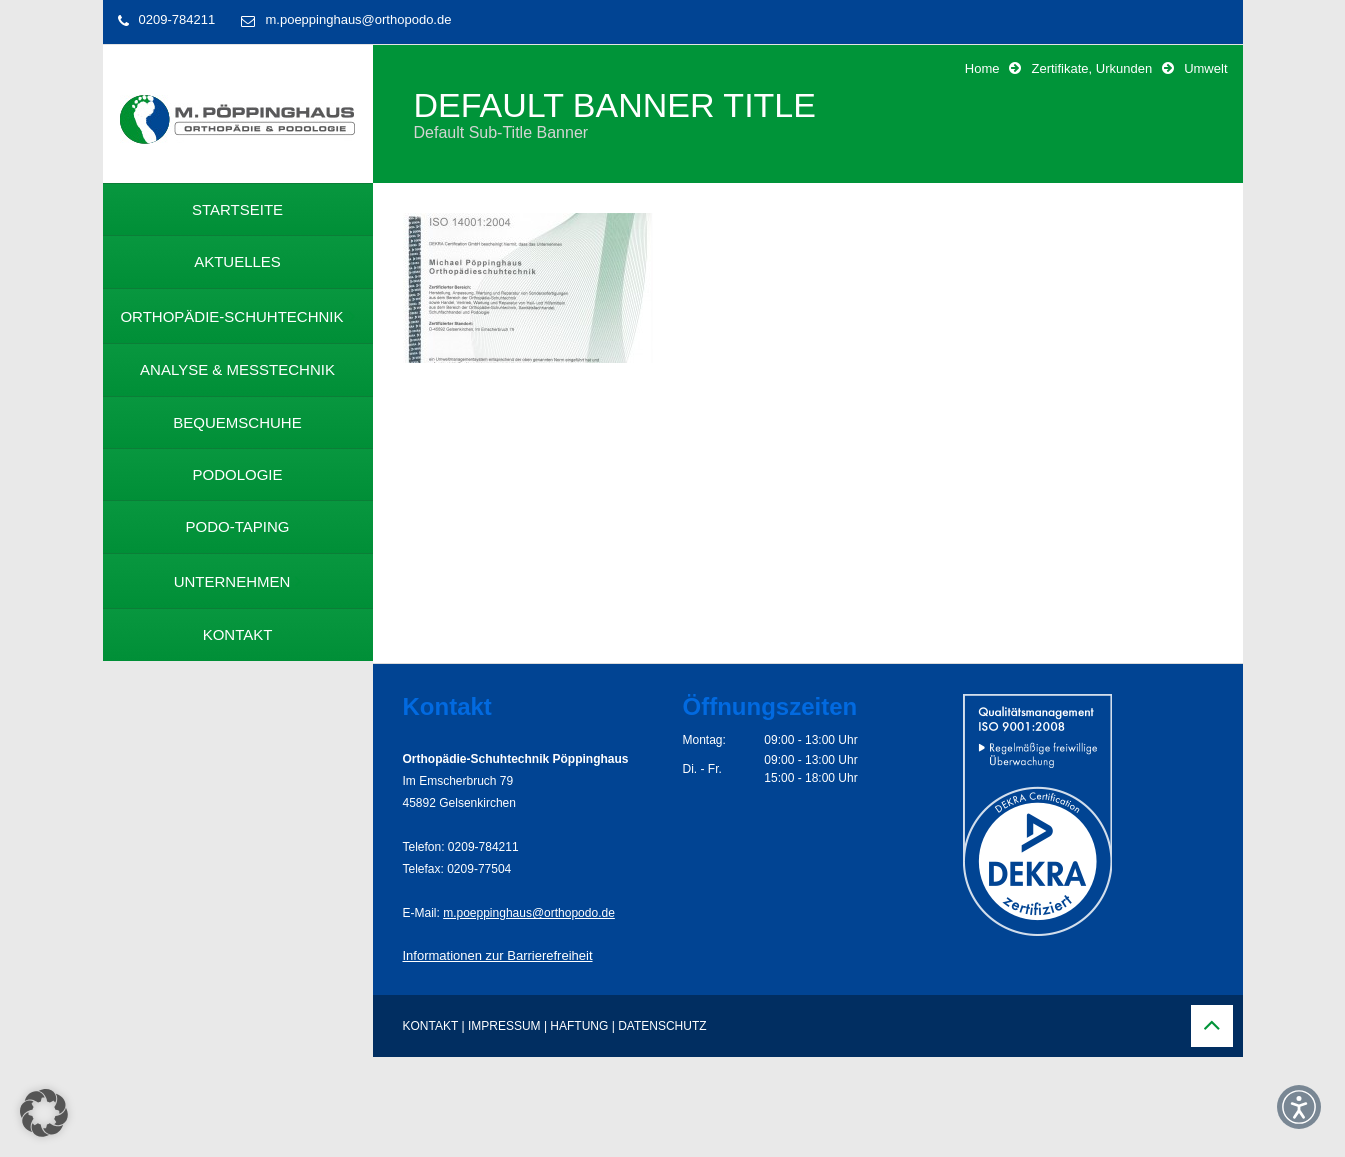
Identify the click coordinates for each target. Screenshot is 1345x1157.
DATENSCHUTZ (662, 1026)
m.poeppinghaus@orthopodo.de (358, 19)
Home (982, 68)
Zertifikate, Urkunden (1091, 68)
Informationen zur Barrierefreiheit (498, 955)
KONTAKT (431, 1026)
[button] (44, 1113)
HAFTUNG (579, 1026)
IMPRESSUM (504, 1026)
